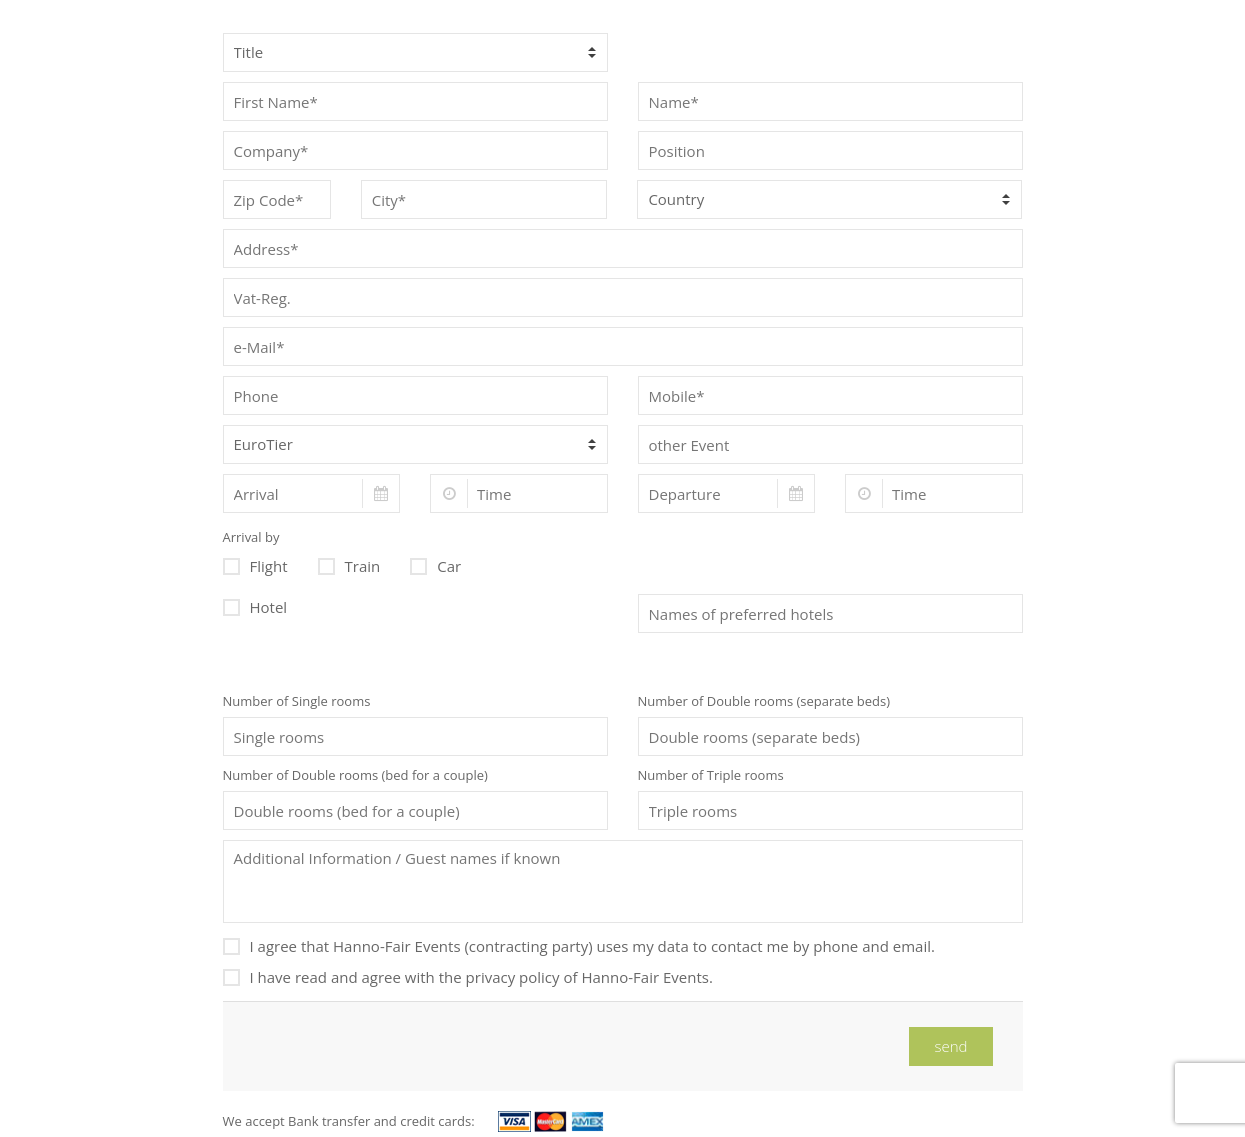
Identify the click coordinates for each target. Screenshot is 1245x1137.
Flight (255, 564)
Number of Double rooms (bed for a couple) (355, 775)
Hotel (255, 605)
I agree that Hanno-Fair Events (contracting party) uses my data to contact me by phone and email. (579, 944)
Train (349, 564)
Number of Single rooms (297, 701)
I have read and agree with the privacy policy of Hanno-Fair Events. (468, 975)
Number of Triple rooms (711, 775)
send (950, 1046)
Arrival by (251, 537)
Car (435, 564)
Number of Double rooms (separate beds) (764, 701)
